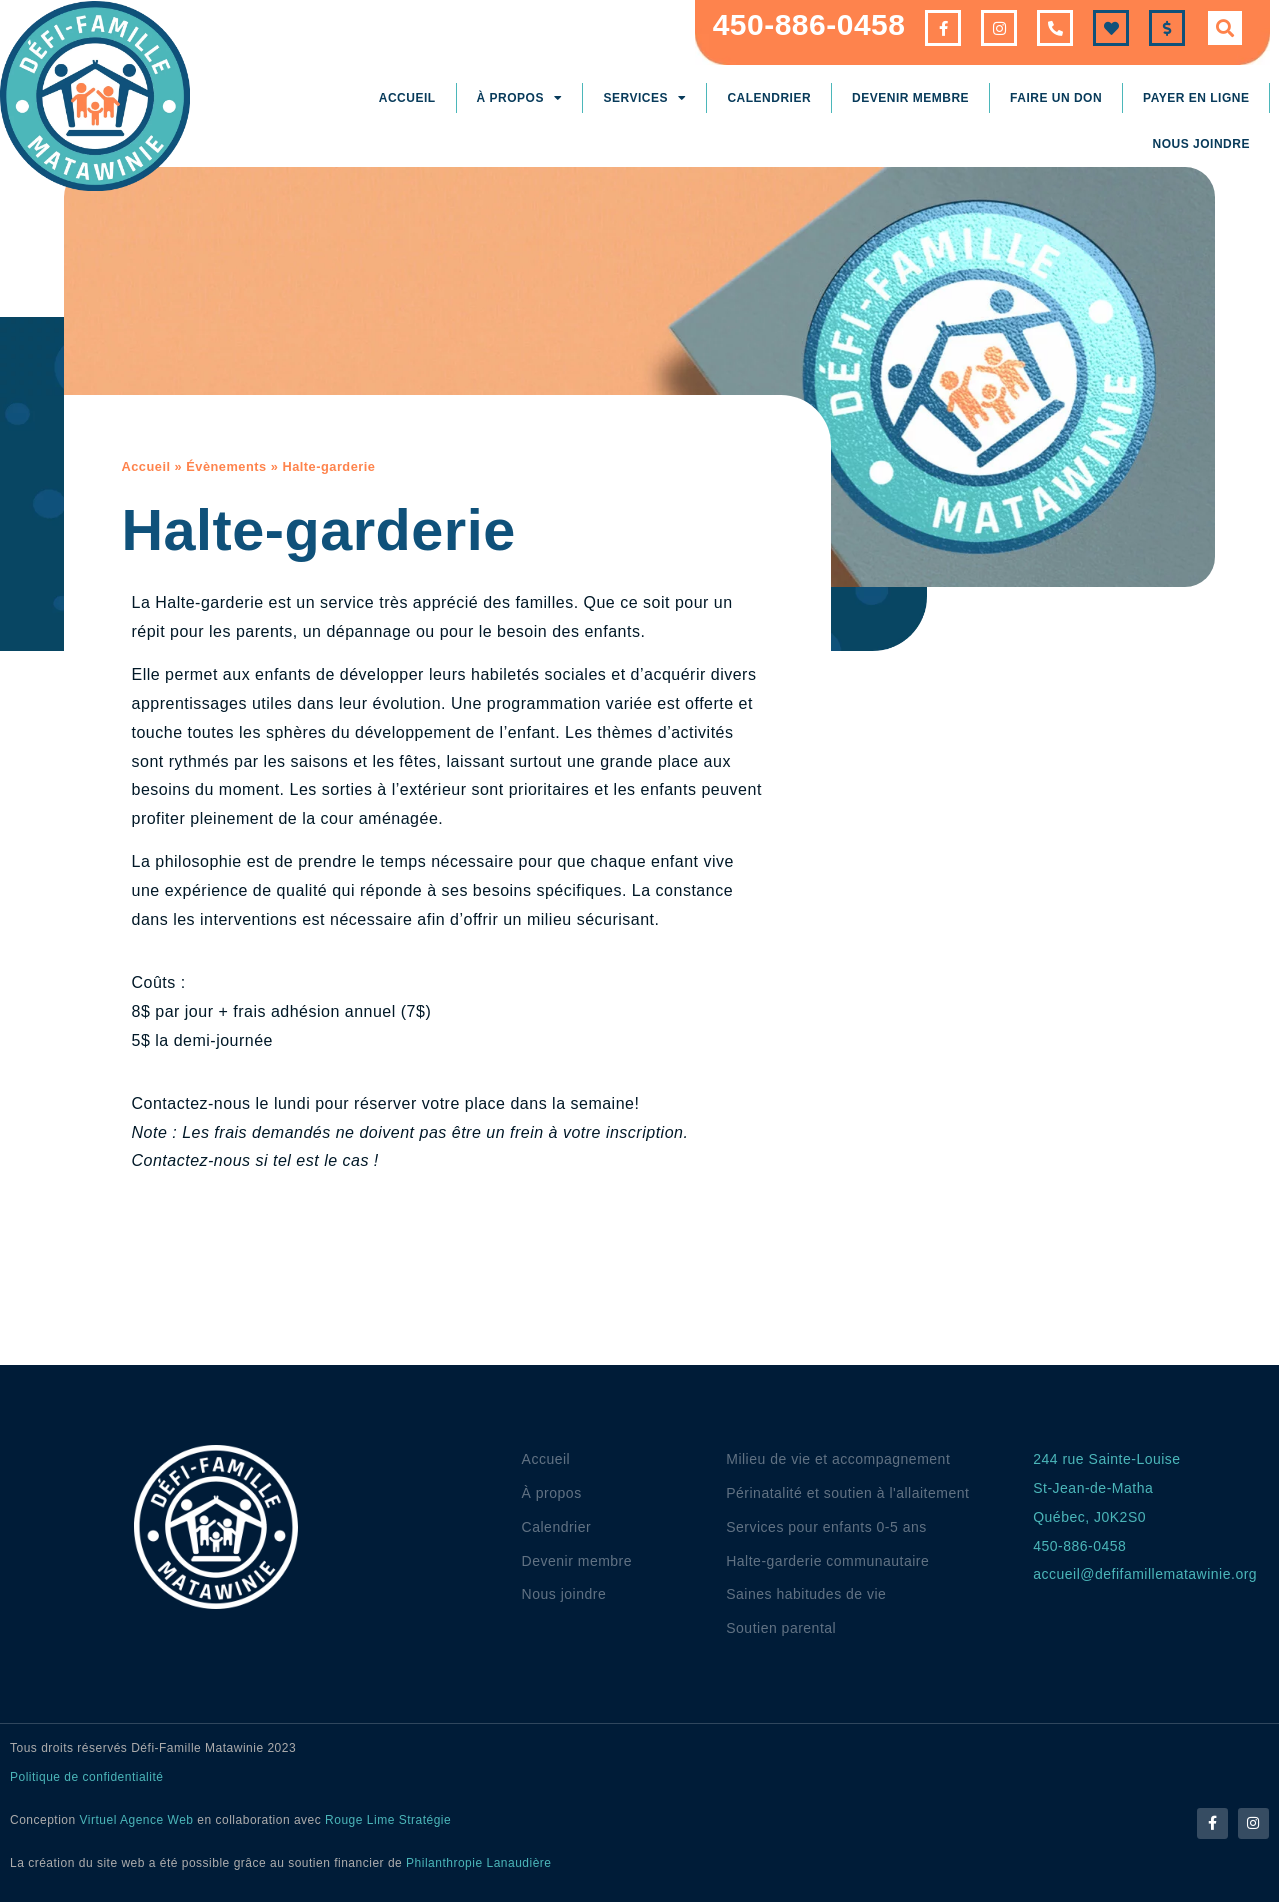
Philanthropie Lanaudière (478, 1863)
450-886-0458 (809, 24)
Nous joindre (1201, 144)
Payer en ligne (1196, 98)
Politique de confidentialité (86, 1777)
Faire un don (1056, 98)
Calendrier (769, 98)
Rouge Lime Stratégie (388, 1820)
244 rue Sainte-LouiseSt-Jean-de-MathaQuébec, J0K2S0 (1107, 1488)
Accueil (407, 98)
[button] (1225, 28)
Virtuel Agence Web (137, 1820)
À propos (520, 98)
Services (644, 98)
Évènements (226, 466)
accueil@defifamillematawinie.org (1145, 1574)
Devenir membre (910, 98)
